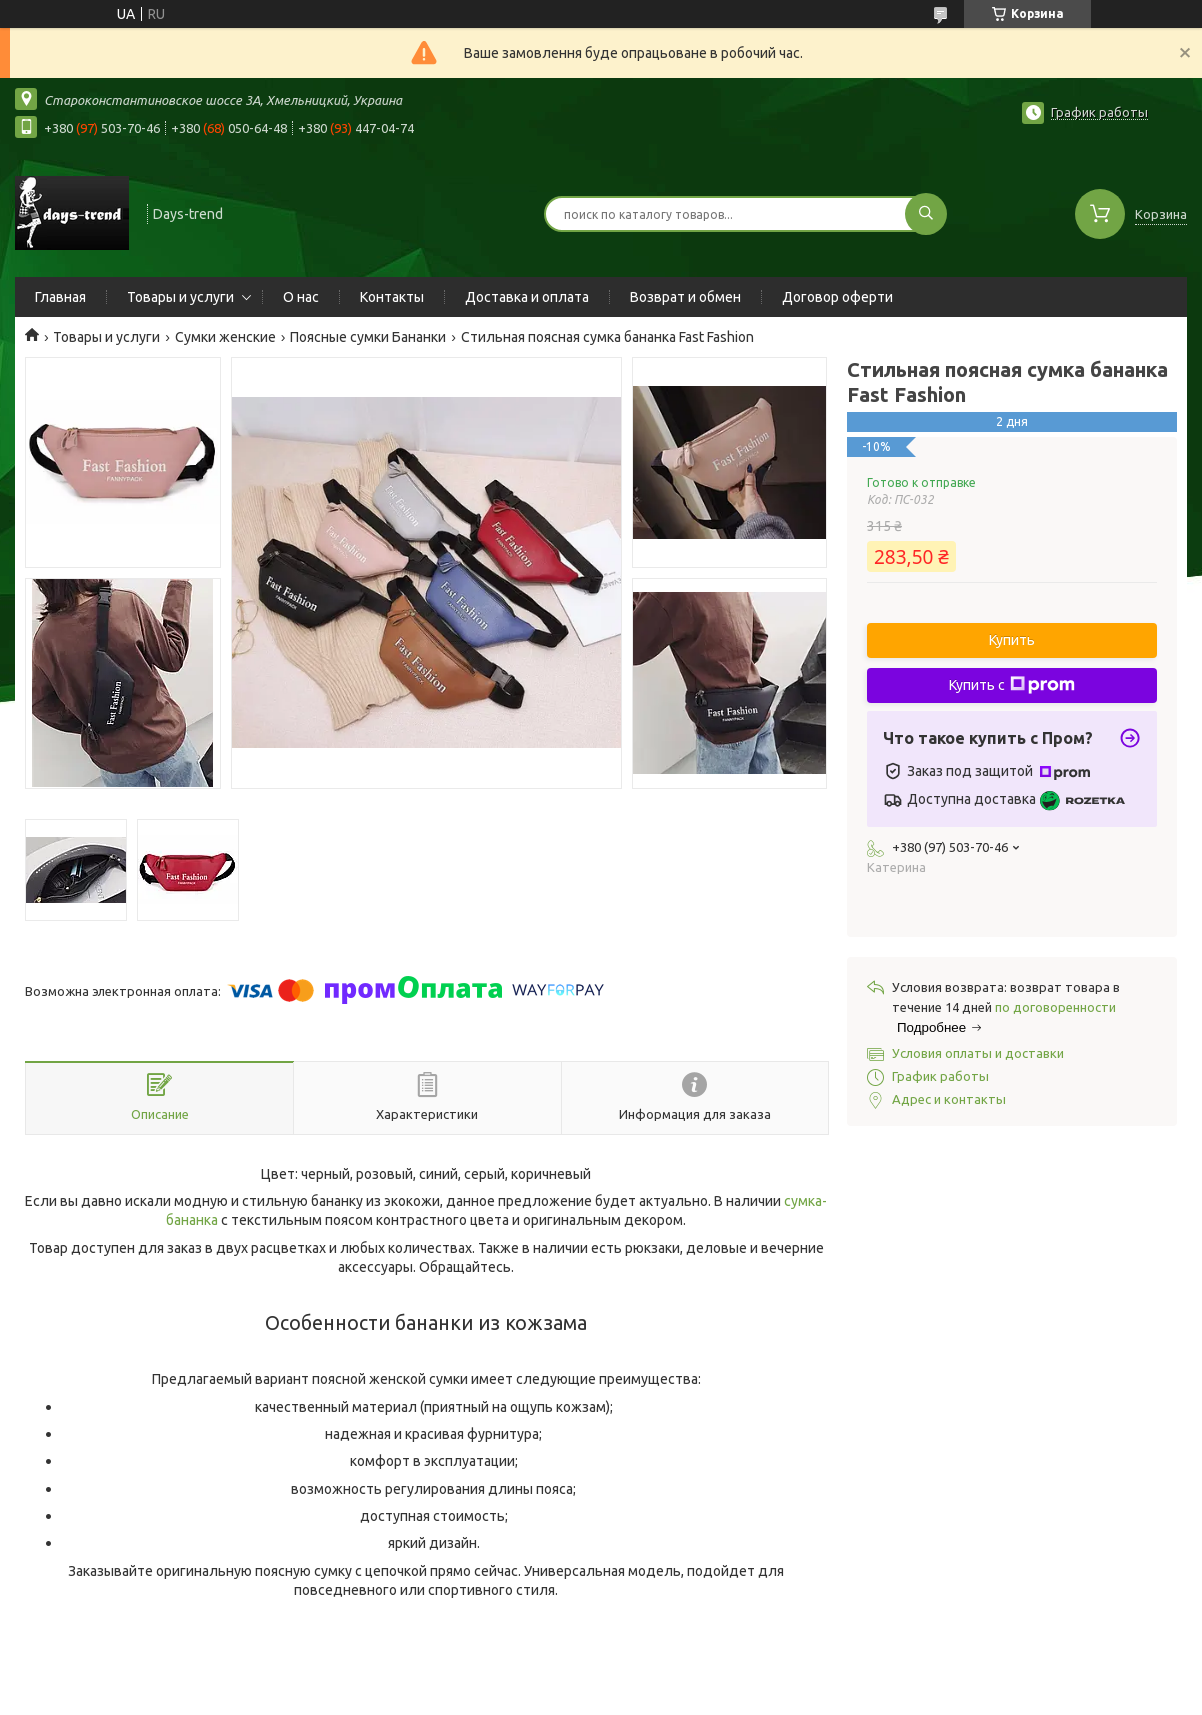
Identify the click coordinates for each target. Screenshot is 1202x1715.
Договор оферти (837, 297)
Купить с (1012, 685)
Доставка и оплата (527, 297)
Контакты (392, 297)
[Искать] (926, 214)
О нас (301, 297)
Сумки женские (225, 337)
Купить (1012, 640)
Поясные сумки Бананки (368, 337)
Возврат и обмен (685, 297)
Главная (60, 297)
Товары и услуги (180, 297)
